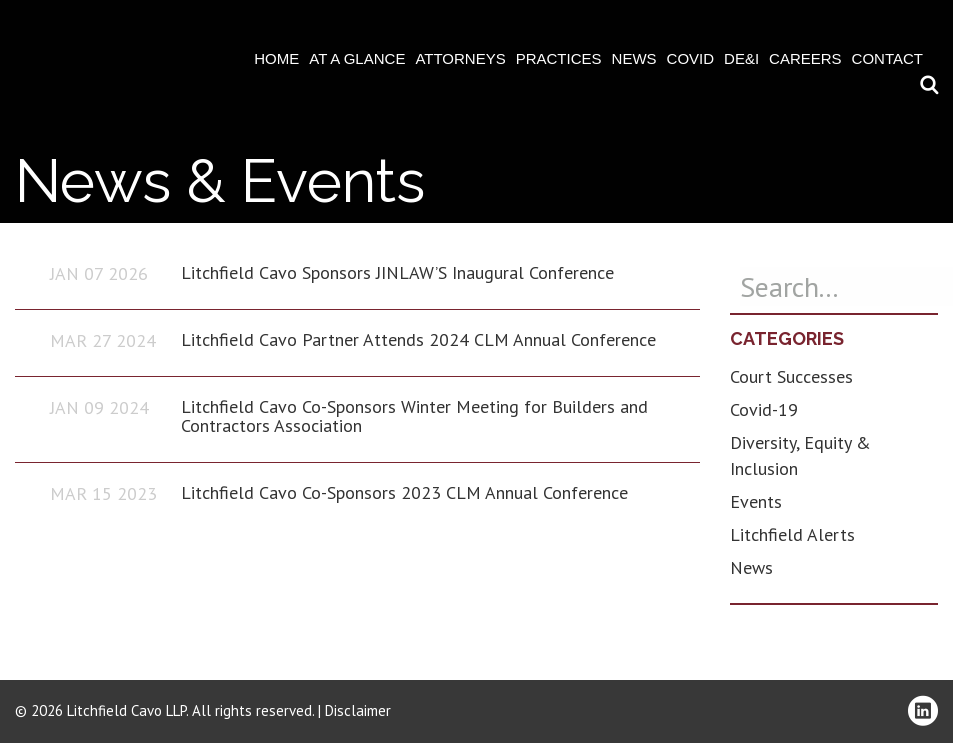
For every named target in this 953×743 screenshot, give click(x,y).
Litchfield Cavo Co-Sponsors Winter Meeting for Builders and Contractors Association (414, 416)
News (634, 58)
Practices (559, 58)
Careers (805, 58)
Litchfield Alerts (792, 534)
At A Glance (357, 58)
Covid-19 (764, 409)
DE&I (741, 58)
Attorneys (460, 58)
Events (756, 501)
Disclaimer (358, 710)
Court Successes (791, 376)
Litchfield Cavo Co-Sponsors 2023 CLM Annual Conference (404, 492)
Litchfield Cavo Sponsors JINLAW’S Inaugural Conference (397, 272)
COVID (691, 58)
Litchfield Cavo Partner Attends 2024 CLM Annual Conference (418, 339)
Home (276, 58)
